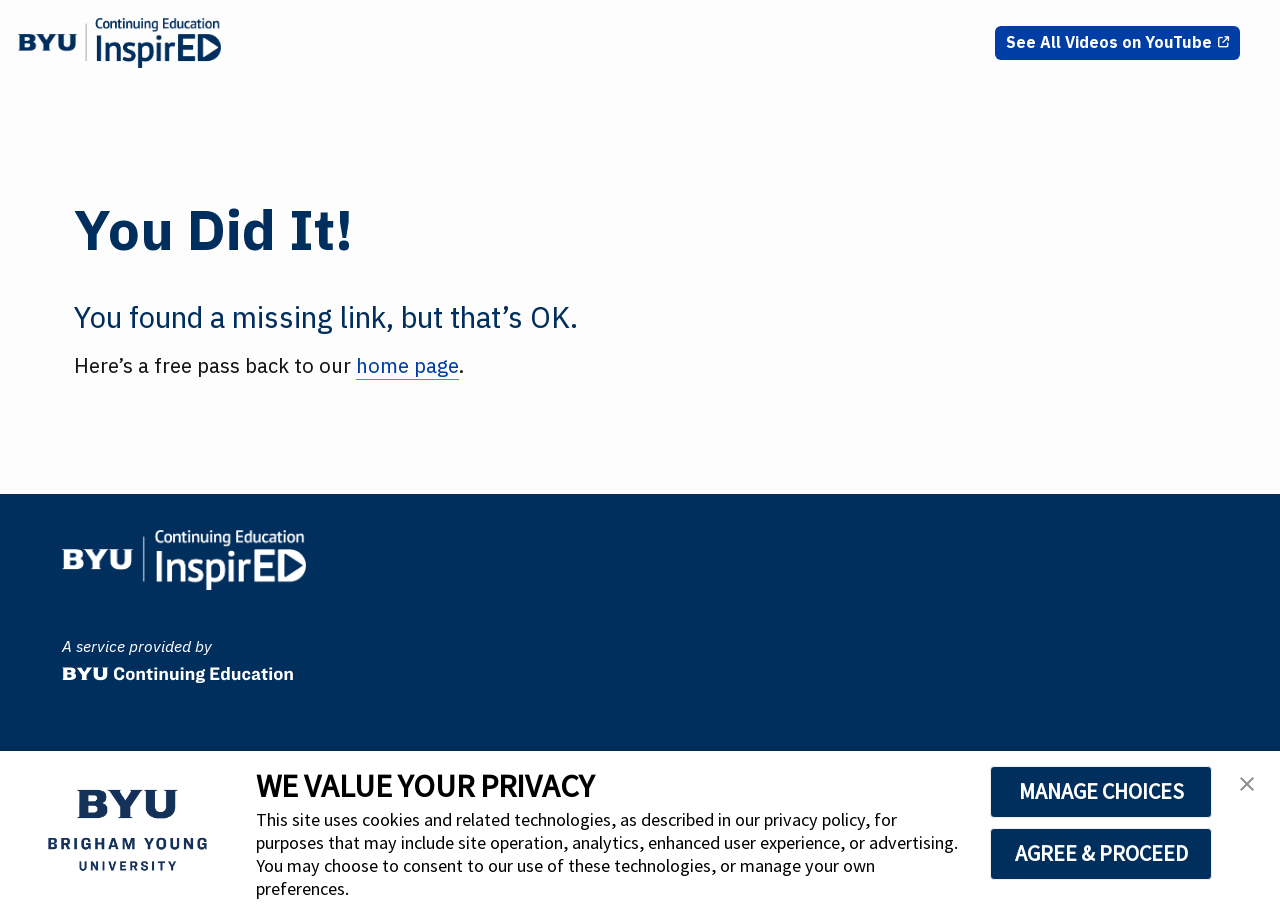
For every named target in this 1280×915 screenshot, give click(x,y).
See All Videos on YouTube (1109, 42)
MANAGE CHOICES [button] (1101, 791)
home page (407, 365)
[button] (1247, 790)
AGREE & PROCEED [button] (1101, 853)
